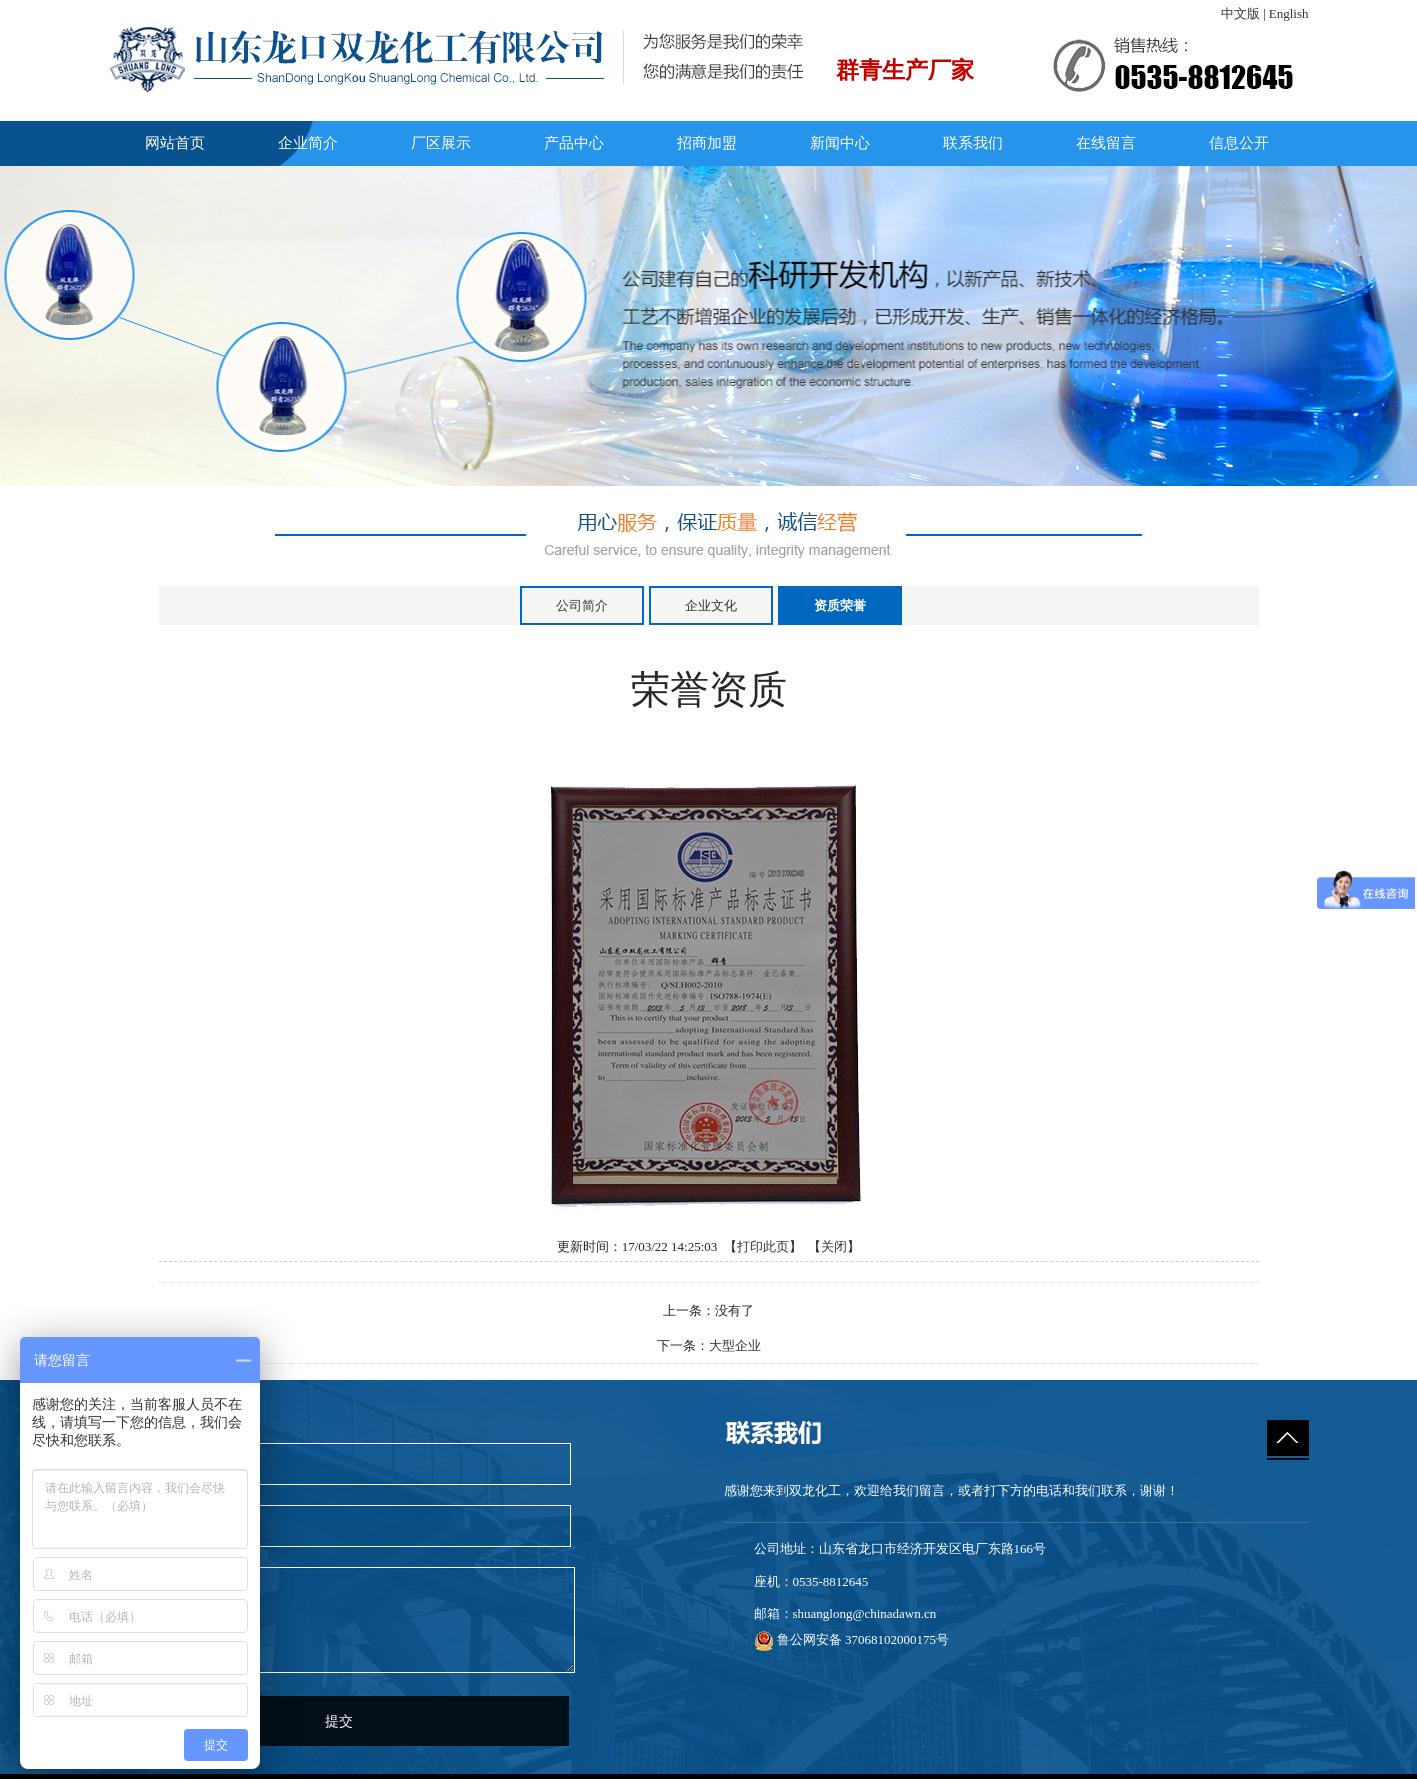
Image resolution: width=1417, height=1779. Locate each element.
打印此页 (763, 1246)
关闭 (834, 1246)
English (1289, 13)
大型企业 (735, 1345)
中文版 (1240, 13)
